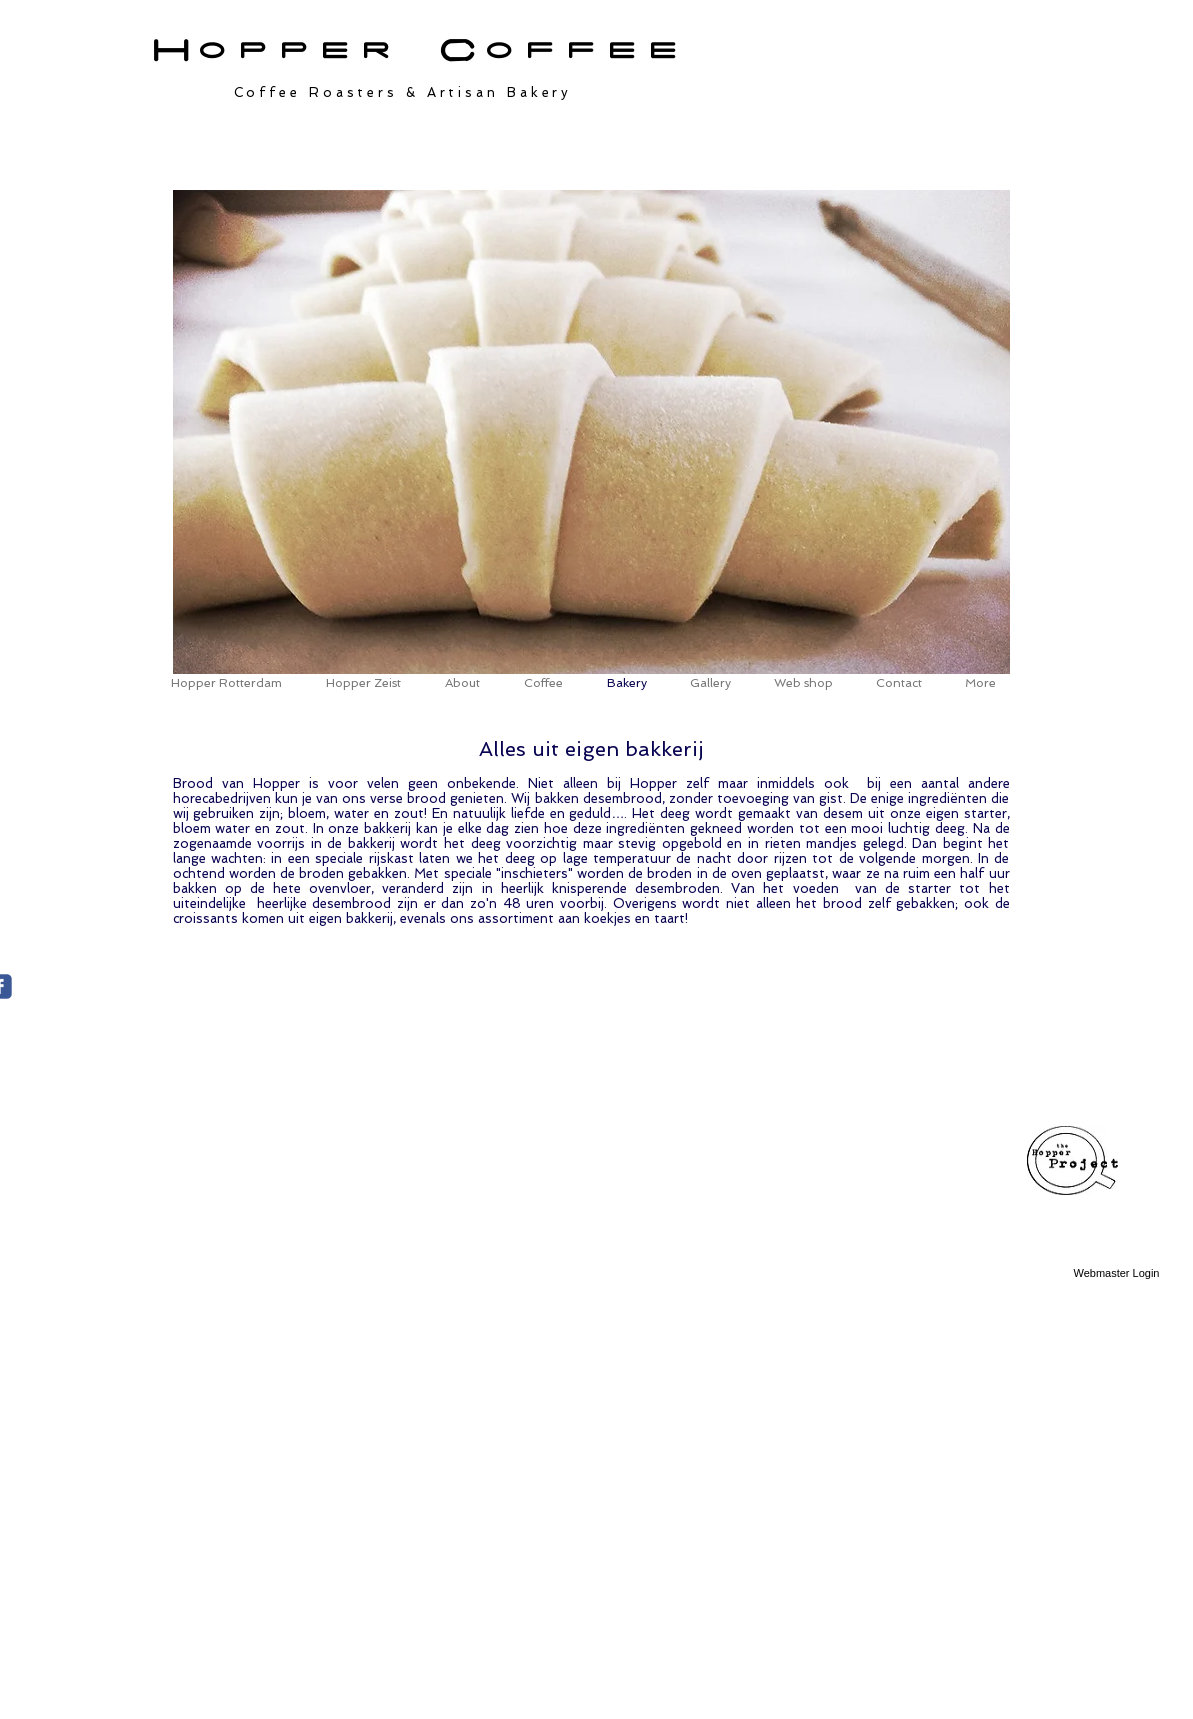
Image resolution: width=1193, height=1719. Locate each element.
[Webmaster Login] (1117, 1274)
